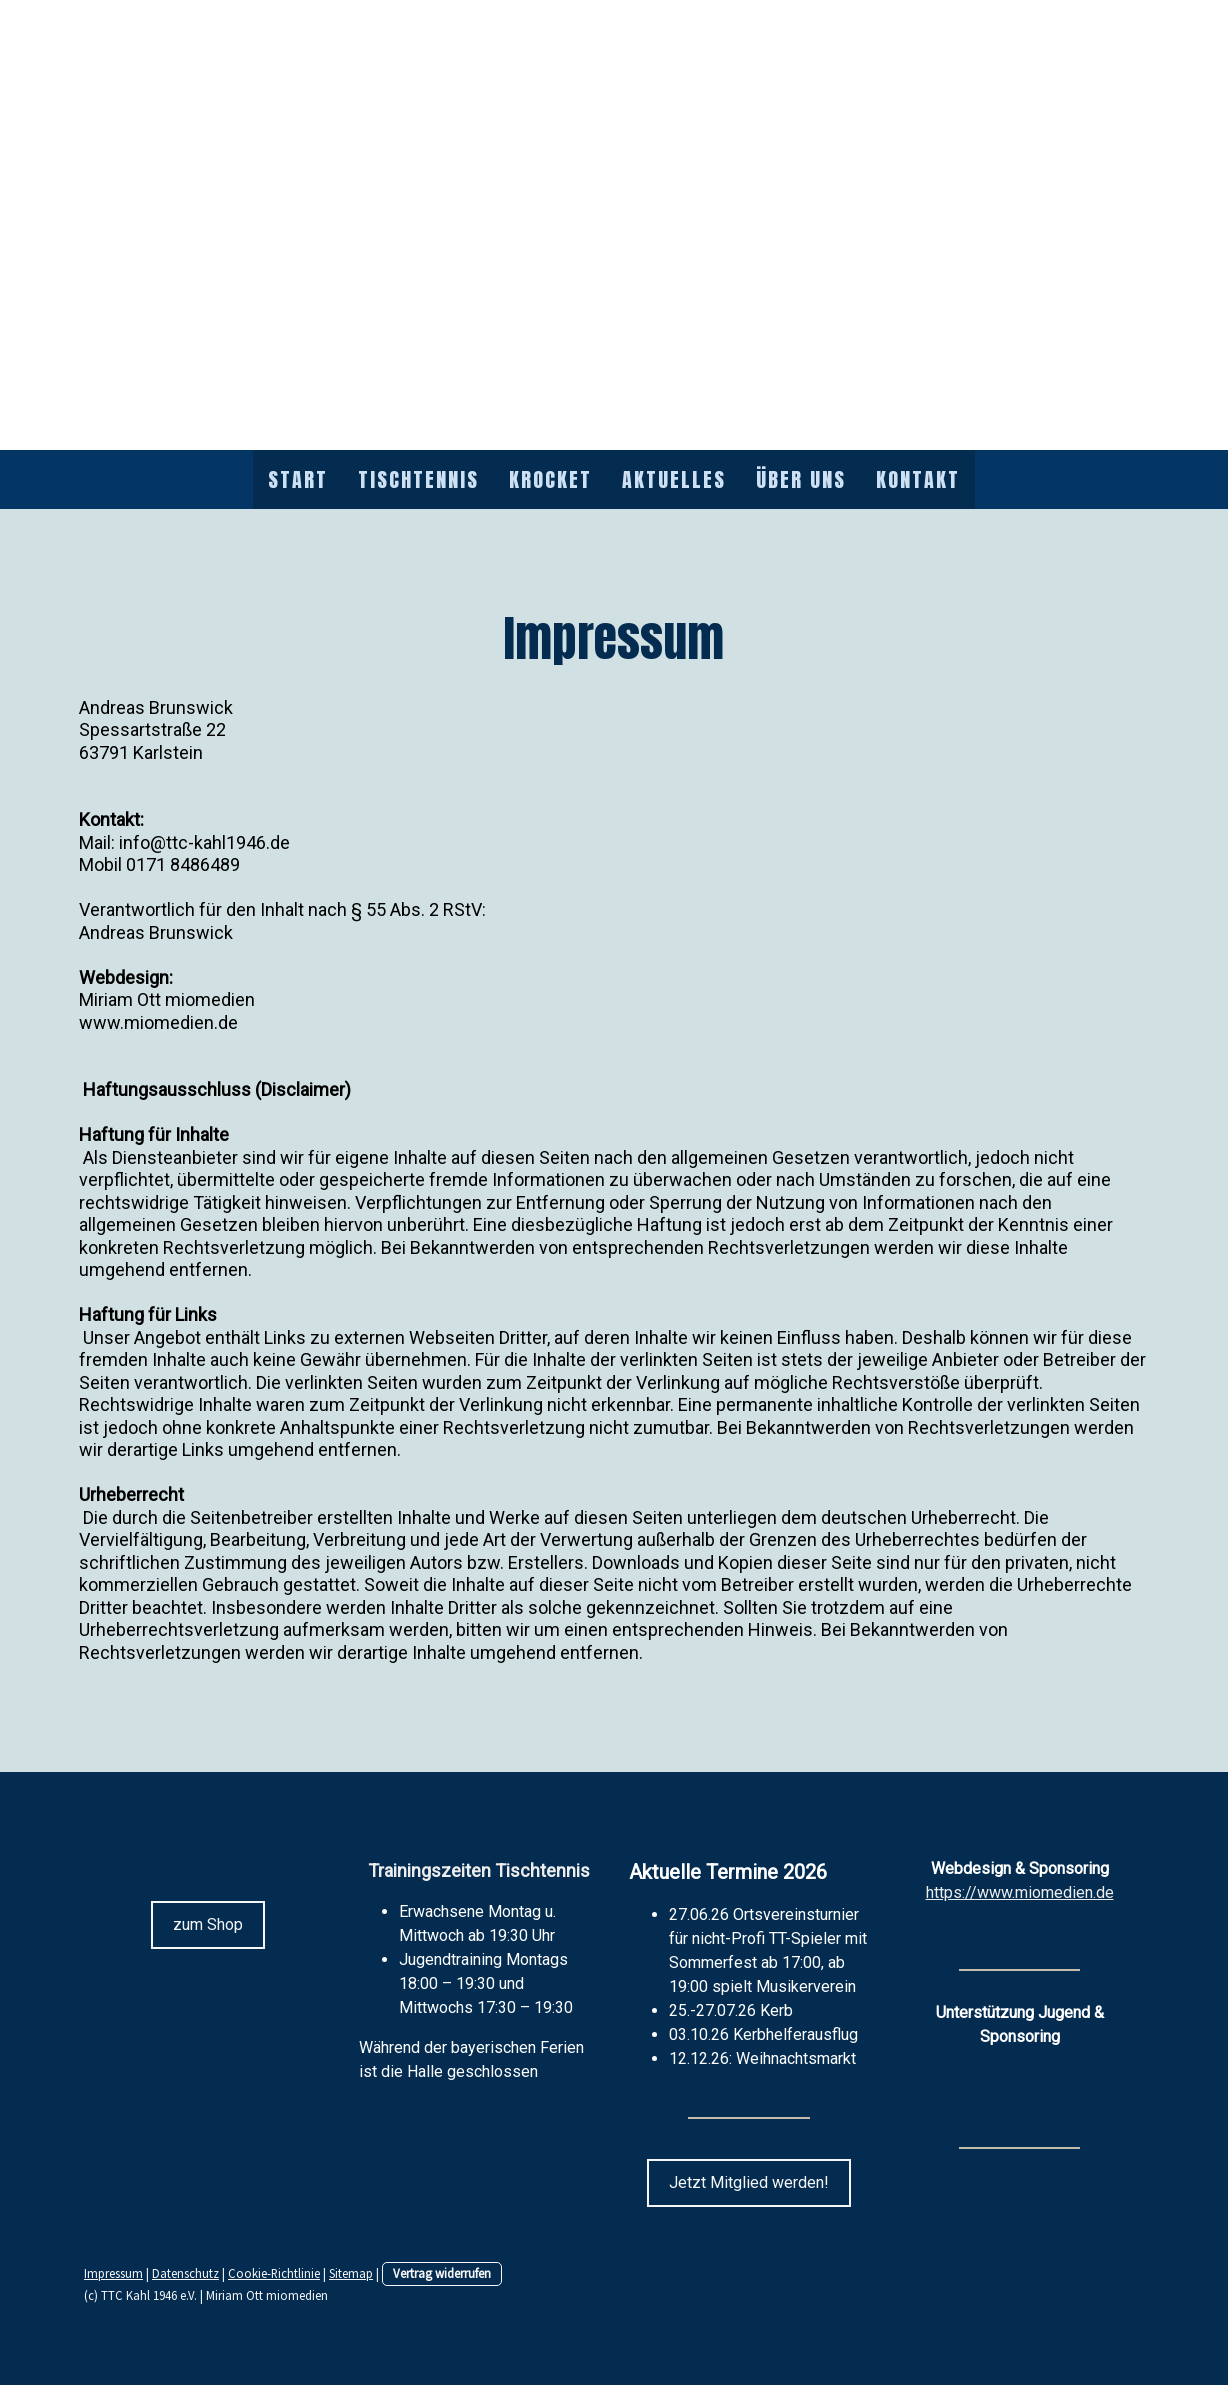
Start (298, 479)
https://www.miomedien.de (1020, 1892)
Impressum (113, 2273)
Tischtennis (418, 479)
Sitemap (351, 2273)
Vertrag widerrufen (442, 2273)
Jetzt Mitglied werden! (749, 2182)
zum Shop (208, 1924)
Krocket (550, 479)
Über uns (801, 479)
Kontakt (918, 479)
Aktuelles (674, 479)
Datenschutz (185, 2273)
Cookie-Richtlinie (274, 2273)
